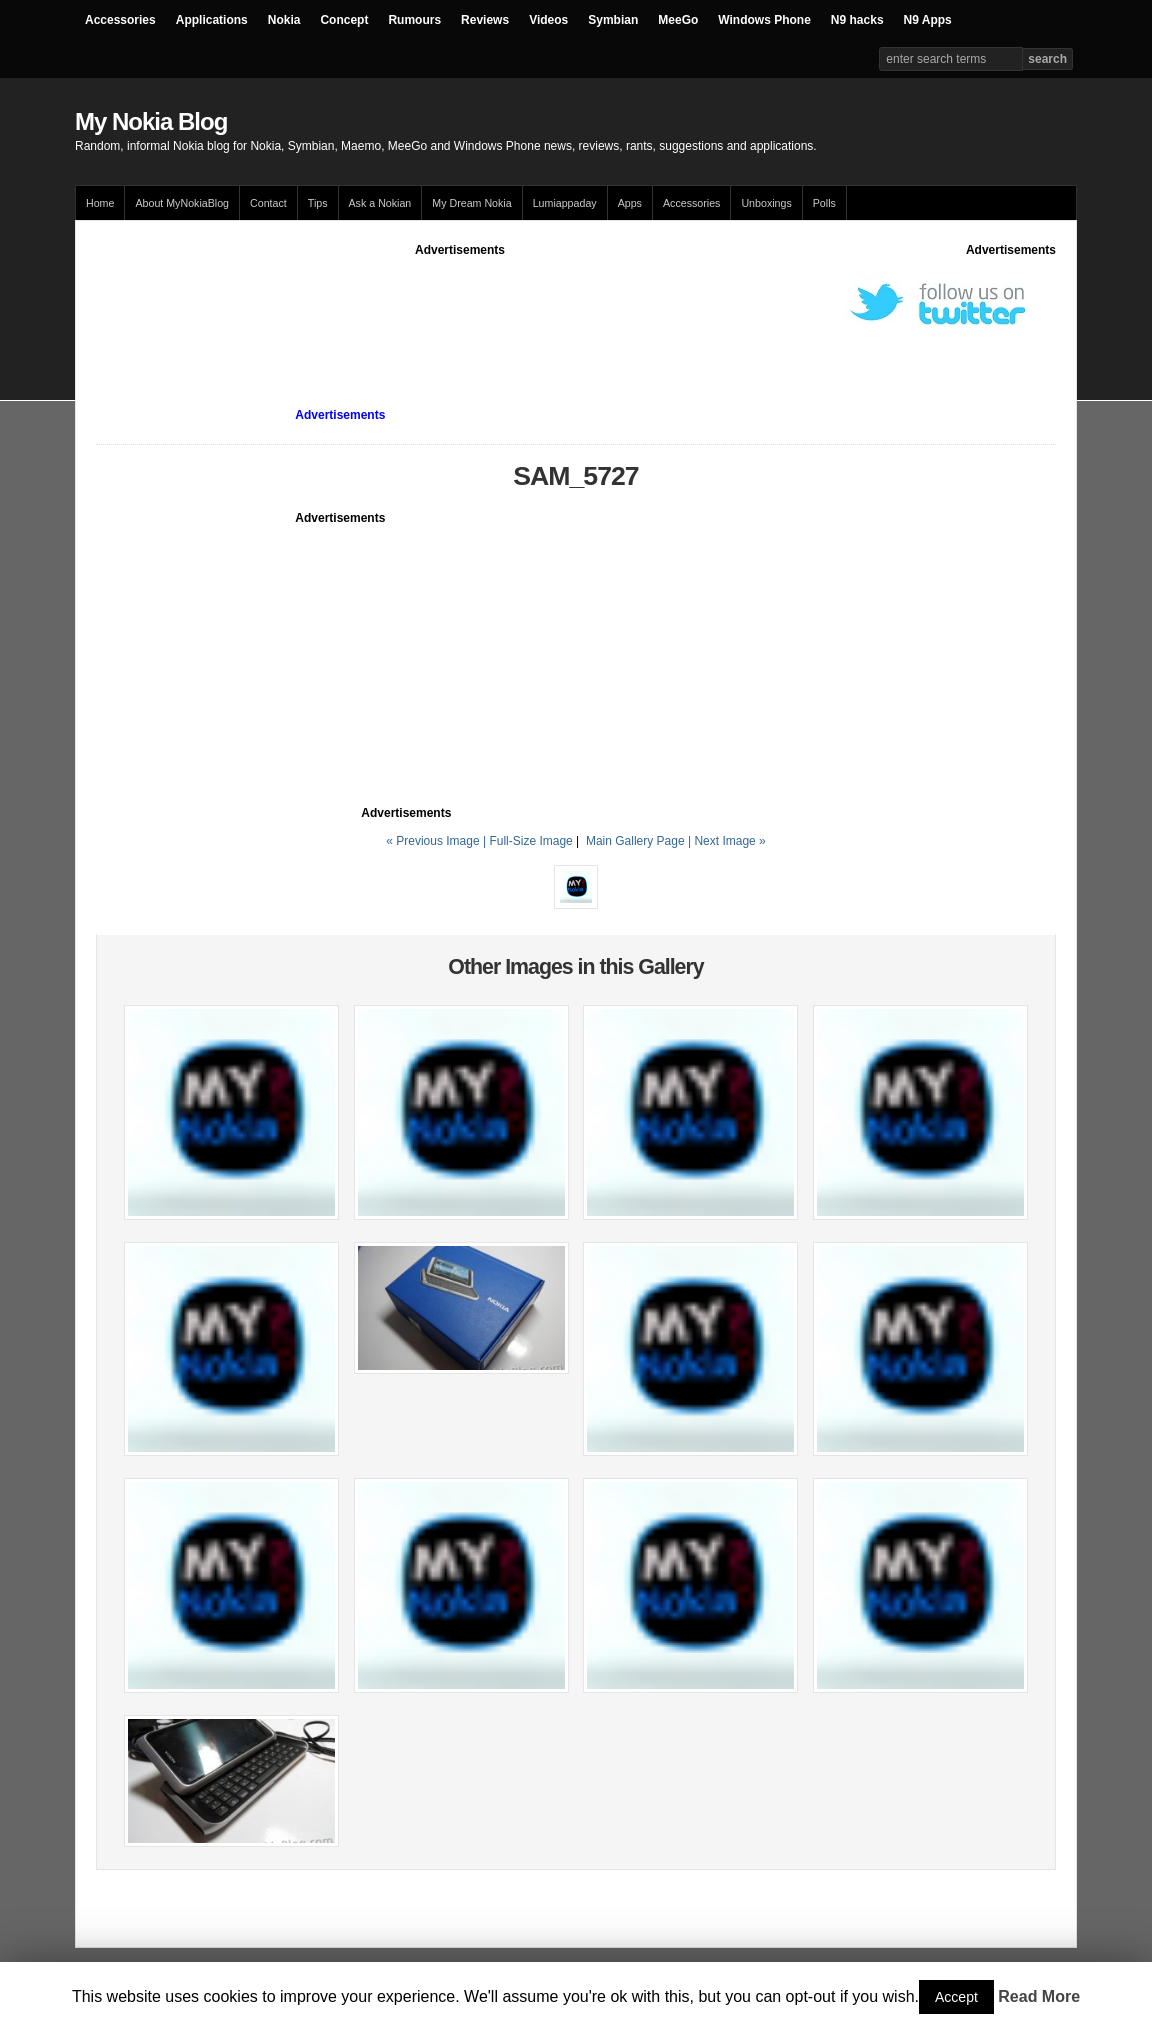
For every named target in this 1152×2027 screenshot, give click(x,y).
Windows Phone (764, 20)
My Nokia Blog (151, 121)
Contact (268, 203)
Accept (956, 1997)
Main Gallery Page (635, 841)
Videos (548, 20)
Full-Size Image (530, 841)
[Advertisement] (460, 304)
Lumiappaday (565, 203)
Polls (824, 203)
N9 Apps (928, 20)
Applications (212, 20)
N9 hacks (857, 20)
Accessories (120, 20)
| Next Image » (727, 841)
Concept (344, 20)
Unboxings (766, 203)
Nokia (284, 20)
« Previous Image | (437, 841)
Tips (318, 203)
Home (100, 203)
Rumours (414, 20)
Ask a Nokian (380, 203)
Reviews (485, 20)
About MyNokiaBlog (182, 203)
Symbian (613, 20)
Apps (630, 203)
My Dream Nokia (471, 203)
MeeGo (678, 20)
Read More (1039, 1996)
